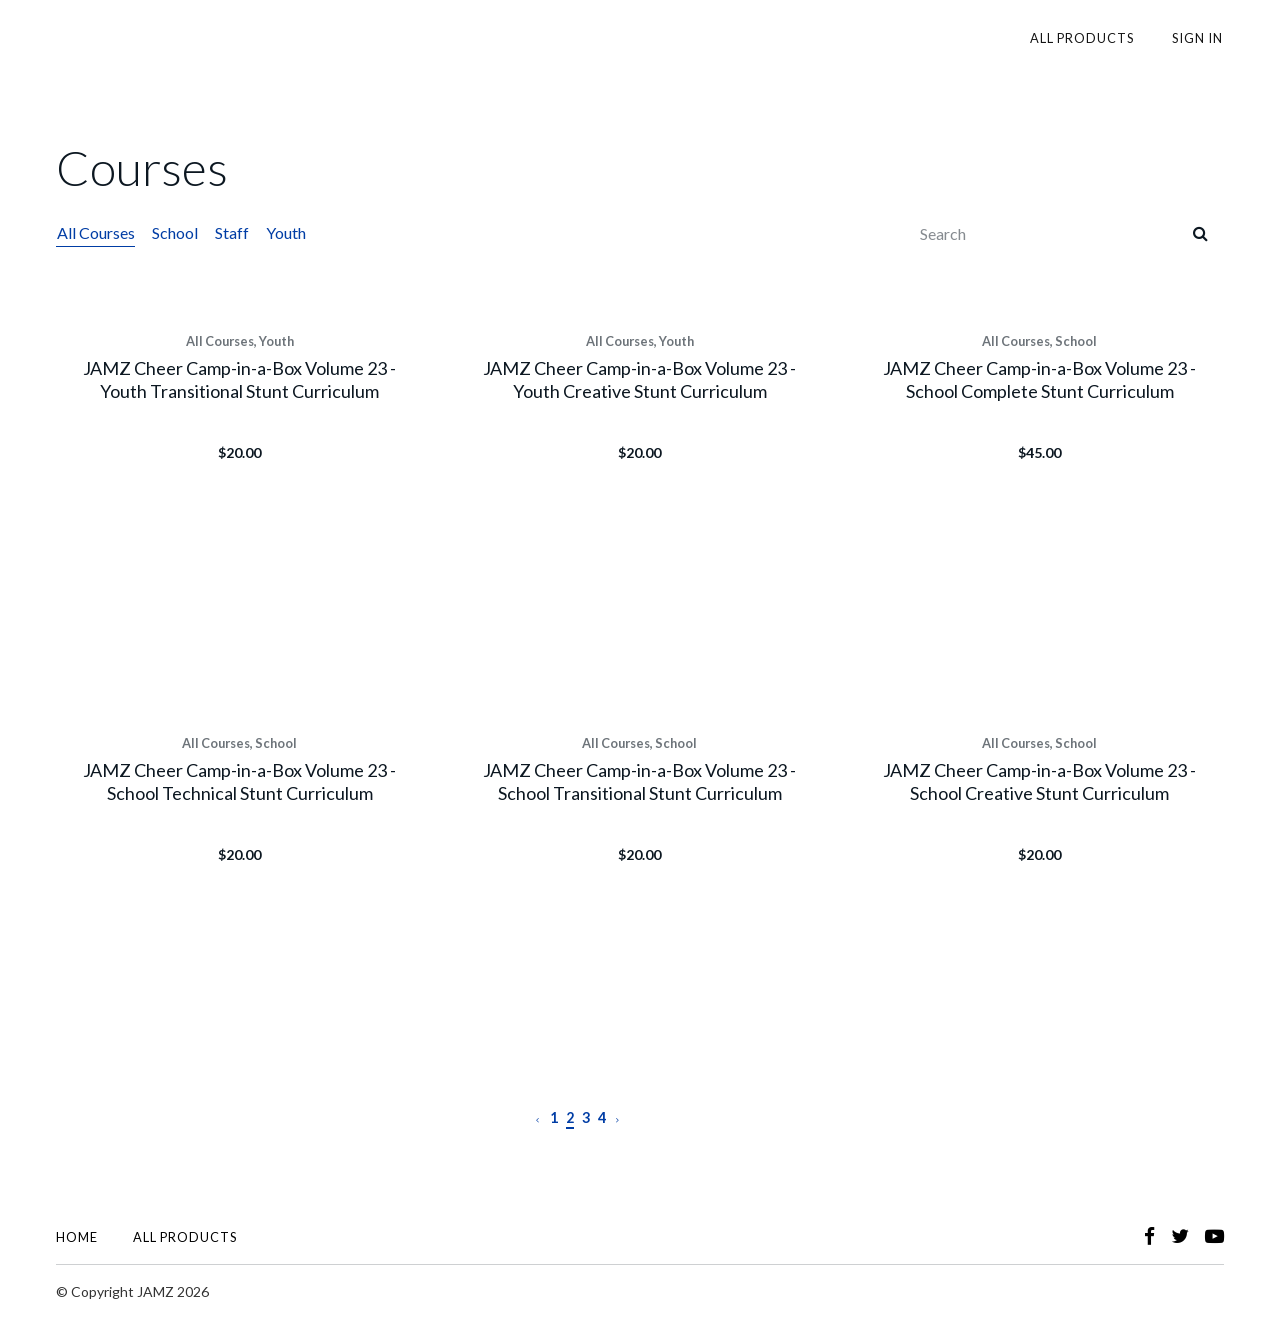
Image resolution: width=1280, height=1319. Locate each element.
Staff (229, 232)
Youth (282, 232)
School (173, 232)
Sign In (1198, 38)
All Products (1086, 38)
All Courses (95, 232)
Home (77, 1237)
